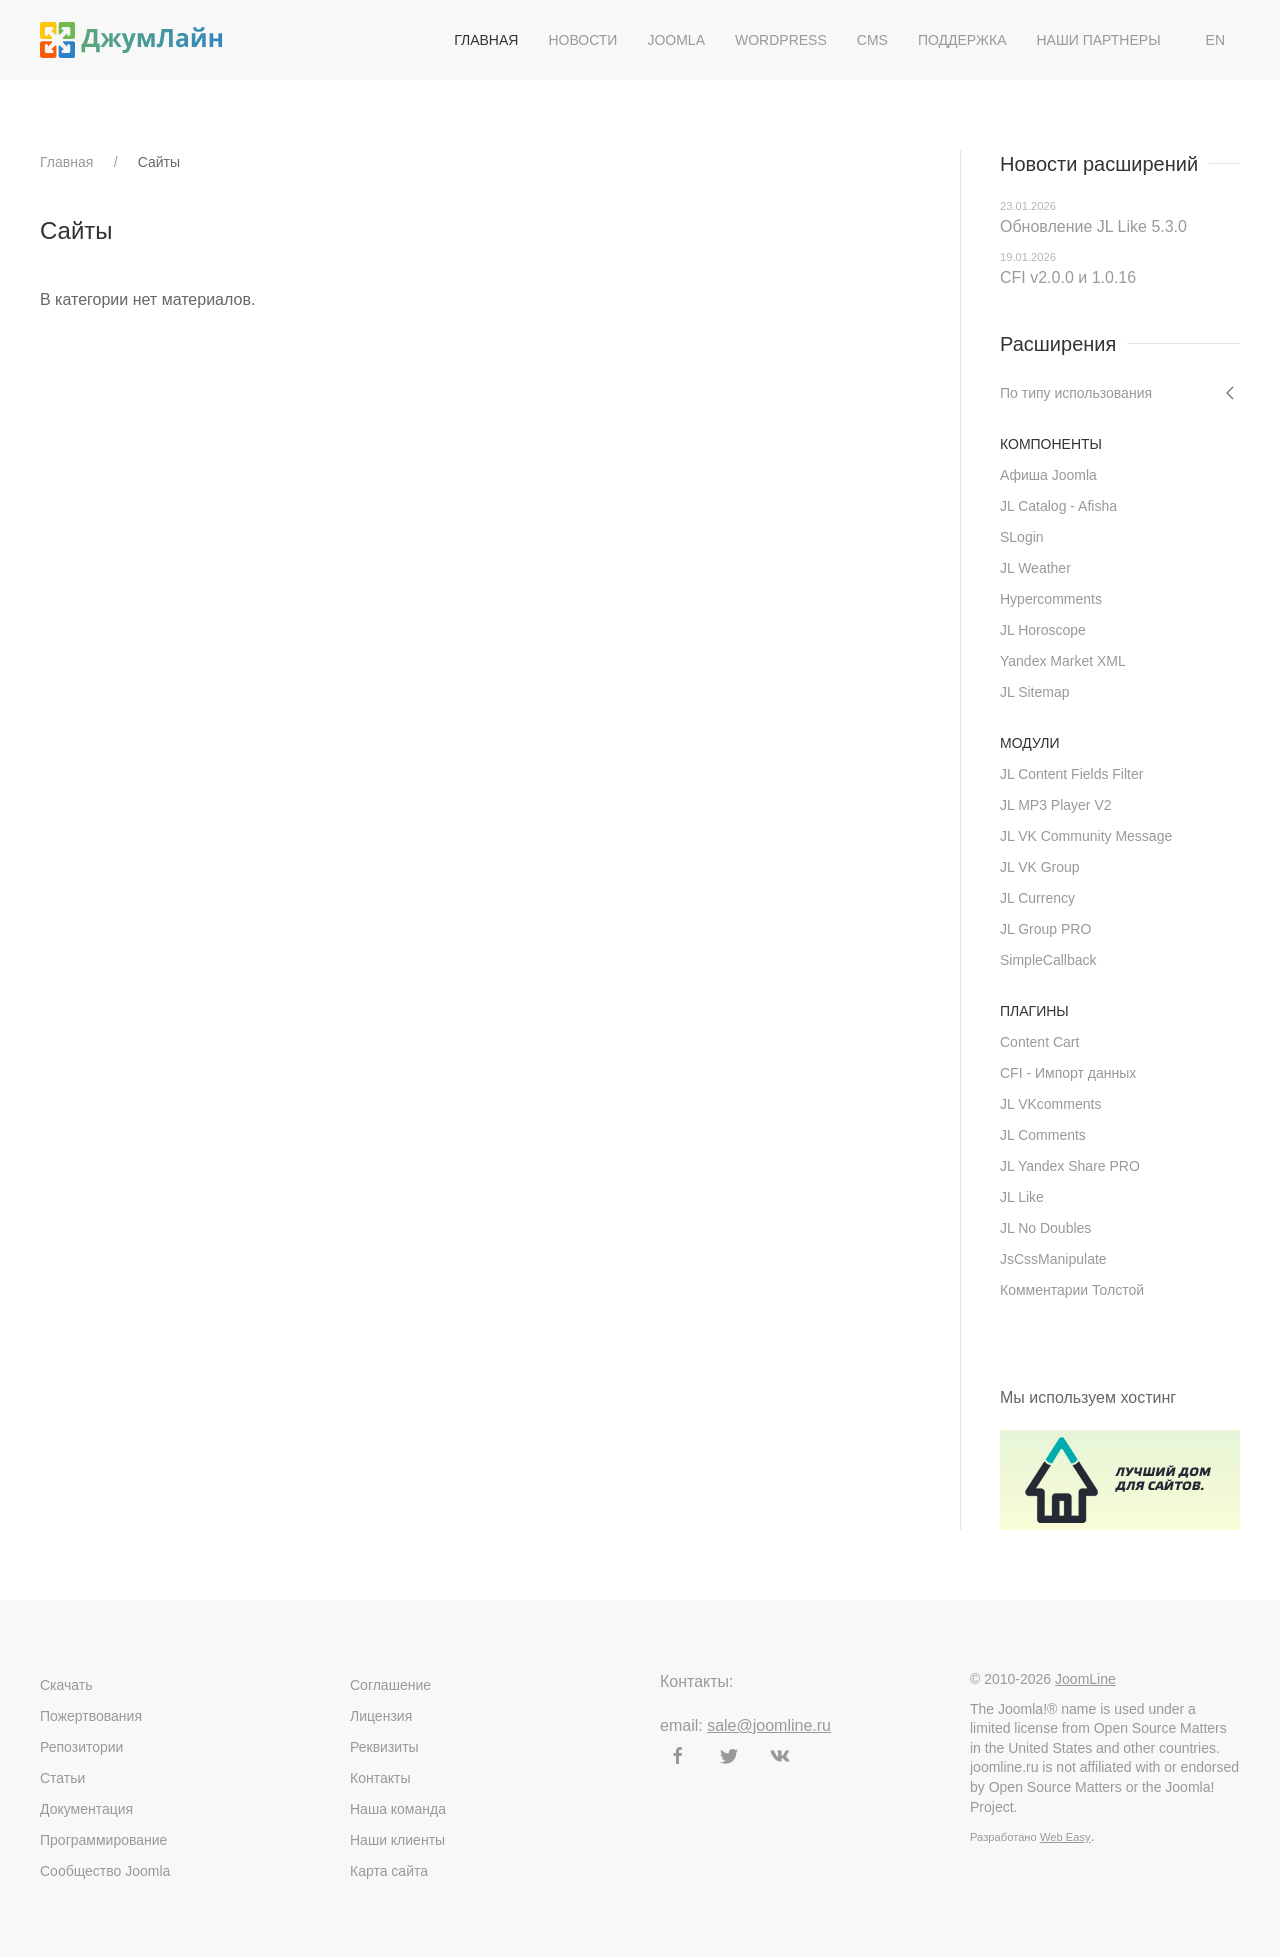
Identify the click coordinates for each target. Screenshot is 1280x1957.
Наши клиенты (397, 1840)
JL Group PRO (1045, 929)
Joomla (676, 40)
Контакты (380, 1778)
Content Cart (1039, 1042)
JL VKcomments (1050, 1104)
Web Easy (1065, 1837)
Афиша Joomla (1048, 475)
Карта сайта (389, 1871)
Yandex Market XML (1063, 661)
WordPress (781, 40)
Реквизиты (384, 1747)
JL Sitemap (1035, 692)
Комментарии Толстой (1072, 1290)
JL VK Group (1040, 867)
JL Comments (1043, 1135)
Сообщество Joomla (105, 1871)
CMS (872, 40)
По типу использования (1076, 393)
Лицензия (381, 1716)
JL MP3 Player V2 (1056, 805)
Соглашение (390, 1685)
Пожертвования (91, 1716)
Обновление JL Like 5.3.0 (1093, 226)
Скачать (66, 1685)
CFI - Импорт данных (1068, 1073)
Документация (86, 1809)
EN (1215, 40)
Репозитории (81, 1747)
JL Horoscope (1043, 630)
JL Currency (1037, 898)
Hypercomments (1051, 599)
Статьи (62, 1778)
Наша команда (398, 1809)
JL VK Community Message (1086, 836)
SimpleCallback (1048, 960)
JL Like (1022, 1197)
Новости (582, 40)
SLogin (1022, 537)
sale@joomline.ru (769, 1725)
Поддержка (962, 40)
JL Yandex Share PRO (1070, 1166)
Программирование (103, 1840)
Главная (486, 40)
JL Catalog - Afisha (1058, 506)
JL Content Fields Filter (1071, 774)
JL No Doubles (1045, 1228)
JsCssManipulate (1053, 1259)
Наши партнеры (1098, 40)
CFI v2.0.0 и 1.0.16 (1068, 277)
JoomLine (1085, 1679)
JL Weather (1035, 568)
